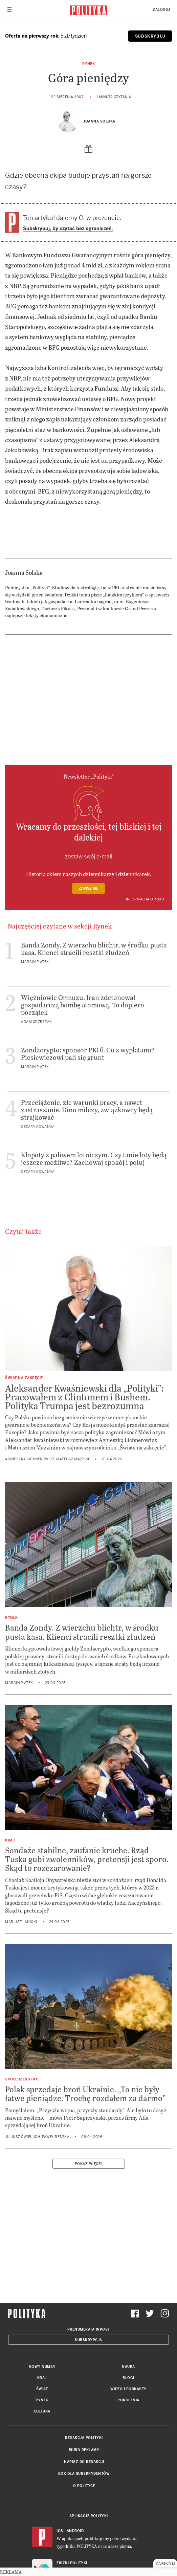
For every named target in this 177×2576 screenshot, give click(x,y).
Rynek (88, 64)
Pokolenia (128, 2400)
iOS (60, 2531)
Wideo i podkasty (128, 2389)
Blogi (128, 2378)
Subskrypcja (88, 2340)
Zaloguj (161, 9)
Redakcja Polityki (84, 2438)
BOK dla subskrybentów (84, 2473)
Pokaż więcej (89, 2164)
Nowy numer (42, 2366)
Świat (42, 2389)
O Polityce (84, 2486)
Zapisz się (88, 888)
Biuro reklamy (84, 2450)
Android (75, 2531)
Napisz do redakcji (84, 2462)
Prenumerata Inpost (88, 2329)
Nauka (128, 2366)
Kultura (42, 2411)
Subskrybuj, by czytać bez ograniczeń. (68, 228)
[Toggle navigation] (9, 11)
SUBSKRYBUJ (150, 36)
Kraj (42, 2378)
